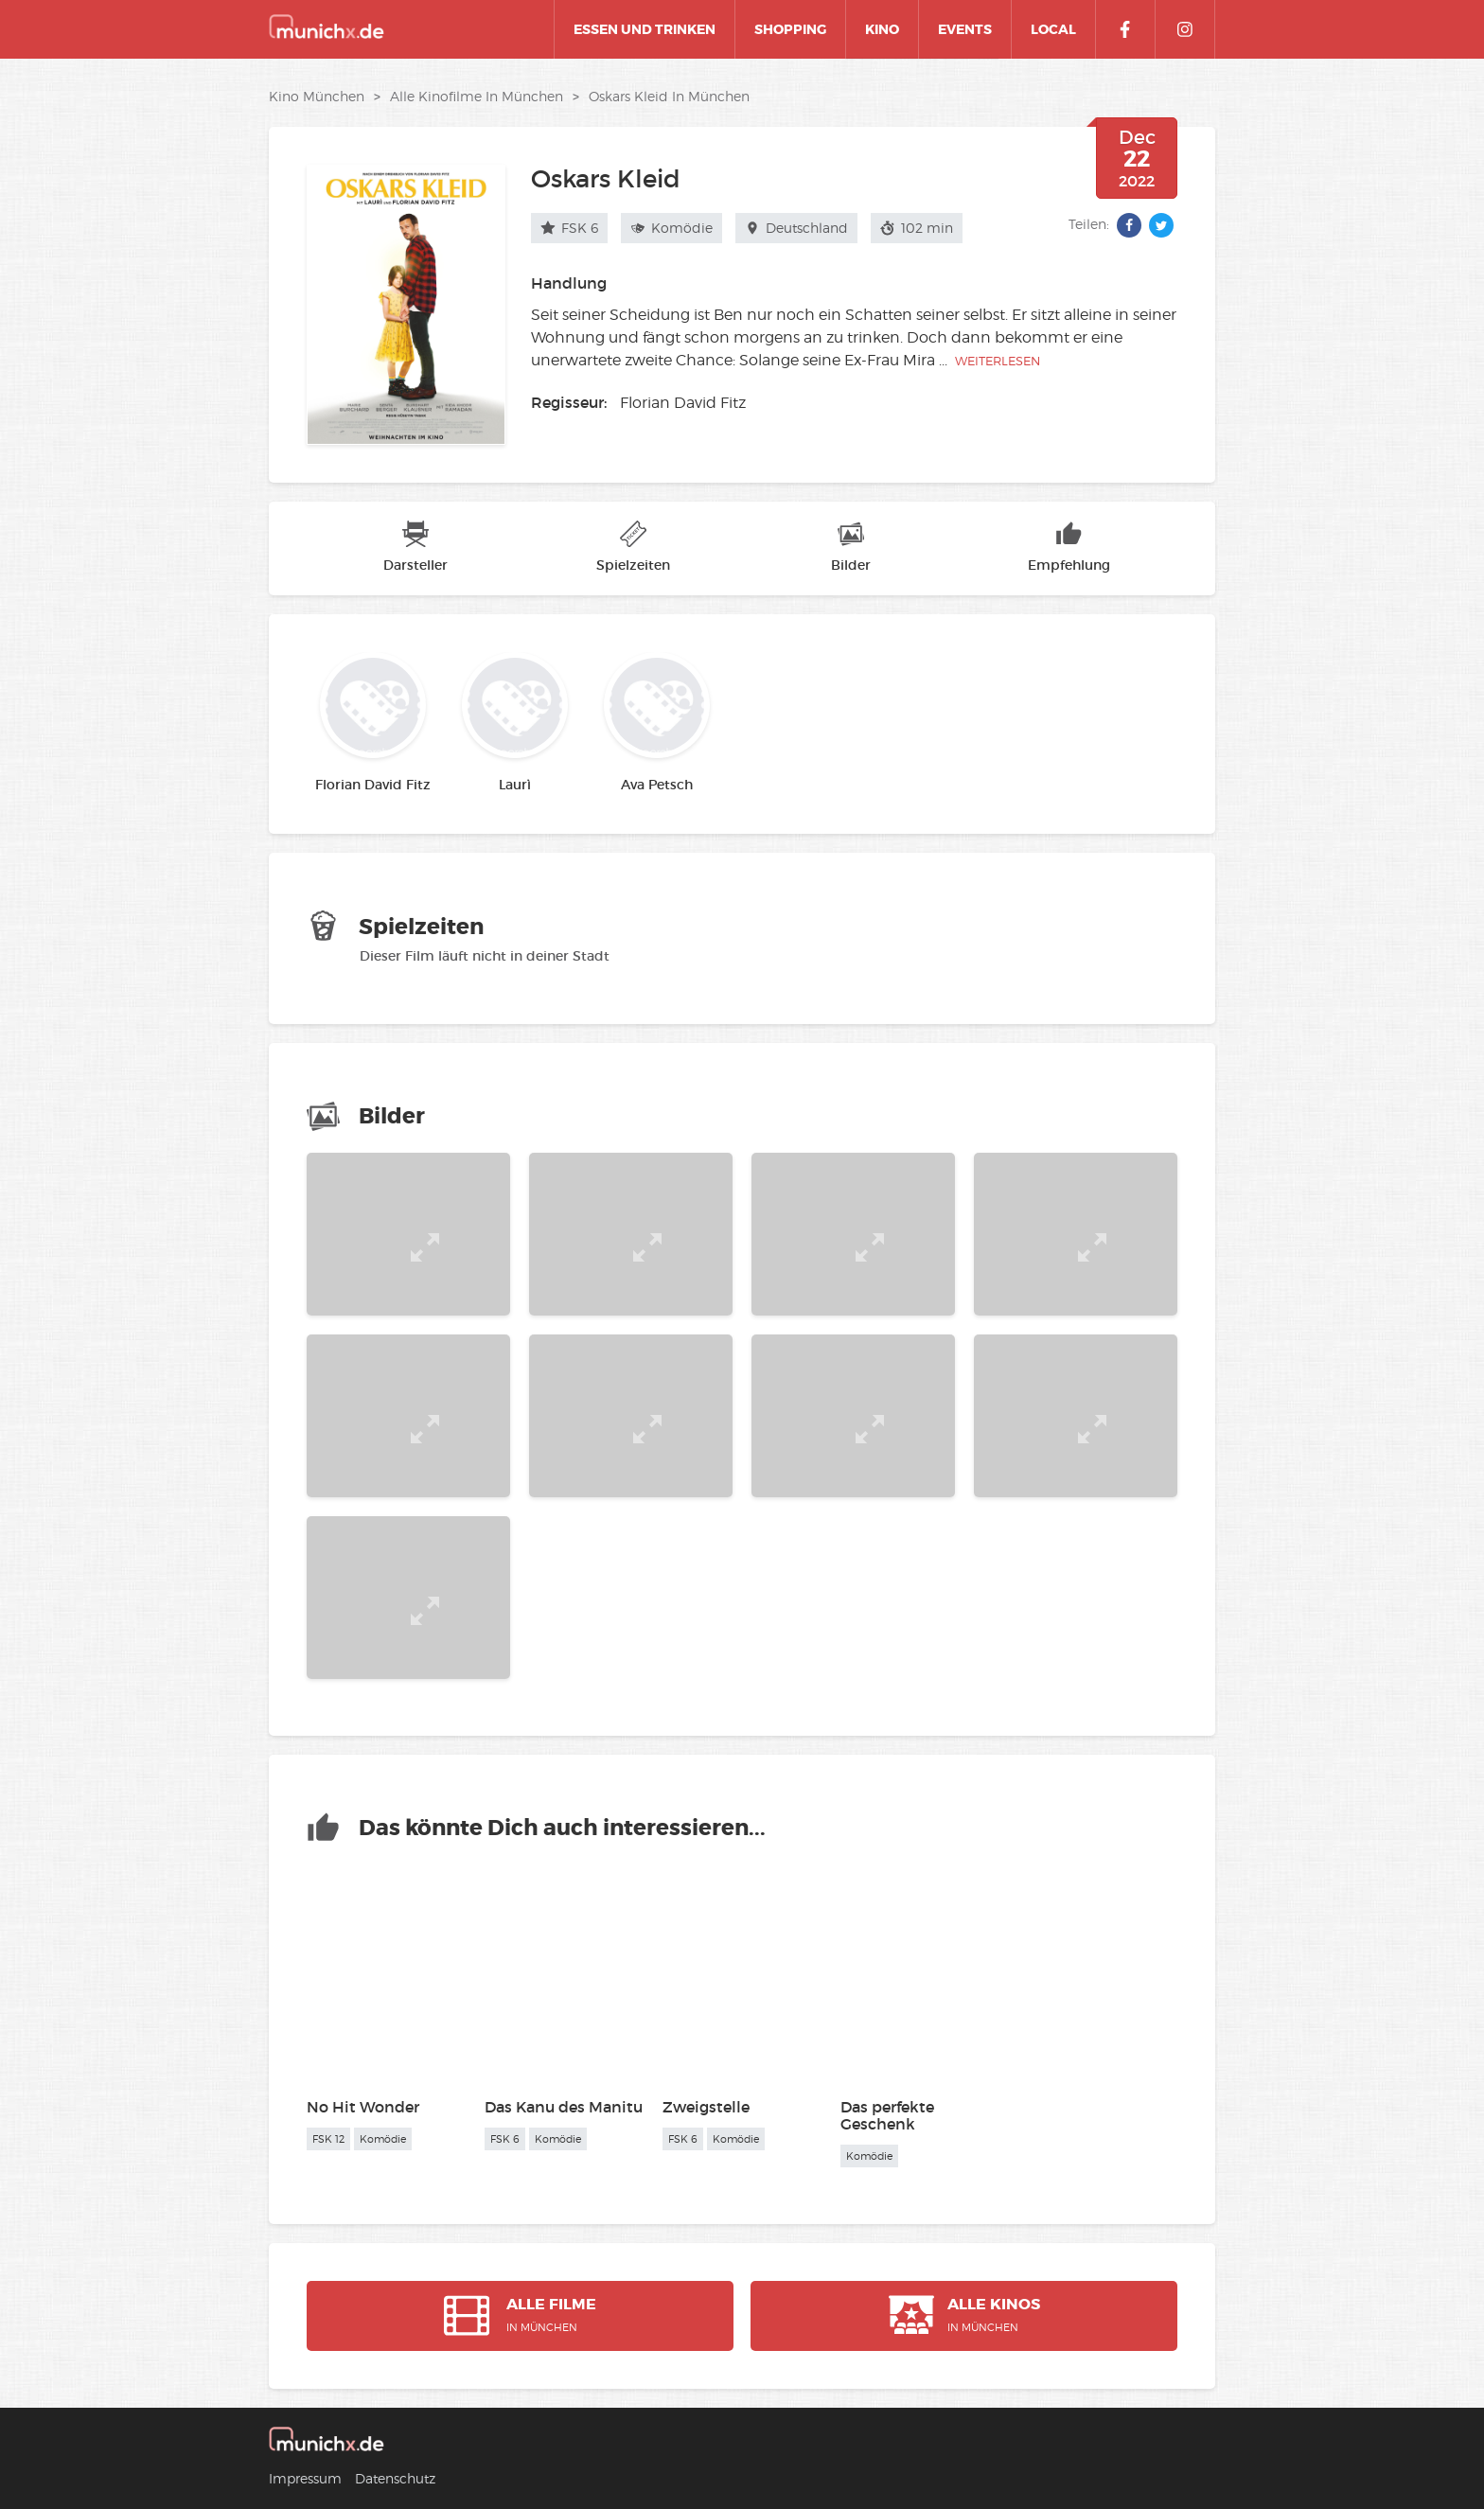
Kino (882, 29)
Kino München (316, 96)
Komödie (671, 228)
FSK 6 (569, 228)
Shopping (790, 29)
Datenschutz (395, 2478)
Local (1053, 29)
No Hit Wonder (363, 2106)
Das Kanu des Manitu (564, 2106)
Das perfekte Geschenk (887, 2115)
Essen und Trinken (645, 29)
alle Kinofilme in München (476, 96)
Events (965, 29)
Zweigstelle (706, 2106)
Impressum (305, 2478)
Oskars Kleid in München (669, 96)
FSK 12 (328, 2139)
